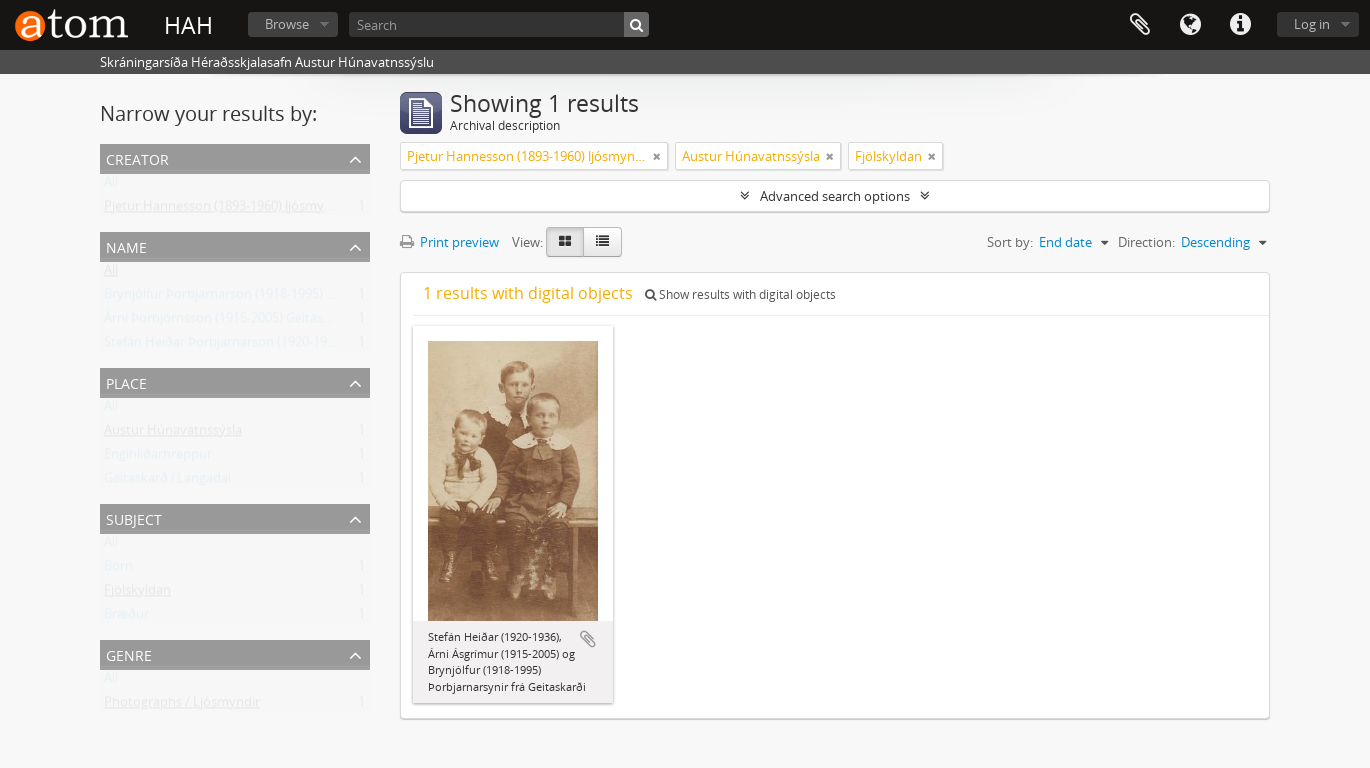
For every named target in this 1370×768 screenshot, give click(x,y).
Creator (137, 157)
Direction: (1146, 242)
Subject (134, 517)
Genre (129, 653)
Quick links (1240, 25)
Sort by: (1010, 242)
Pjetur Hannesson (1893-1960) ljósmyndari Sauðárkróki (267, 210)
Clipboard (1140, 25)
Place (126, 381)
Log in (1312, 24)
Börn (118, 570)
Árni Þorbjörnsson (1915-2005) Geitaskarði (228, 322)
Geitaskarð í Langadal (167, 482)
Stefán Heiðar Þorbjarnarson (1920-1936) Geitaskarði (259, 346)
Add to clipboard (588, 639)
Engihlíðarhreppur (158, 458)
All (111, 186)
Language (1190, 25)
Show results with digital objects (740, 294)
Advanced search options (835, 196)
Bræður (126, 618)
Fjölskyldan (137, 594)
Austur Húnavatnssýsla (173, 434)
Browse (287, 24)
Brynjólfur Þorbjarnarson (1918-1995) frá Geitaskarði (258, 298)
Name (126, 245)
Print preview (449, 242)
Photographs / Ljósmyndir (182, 706)
